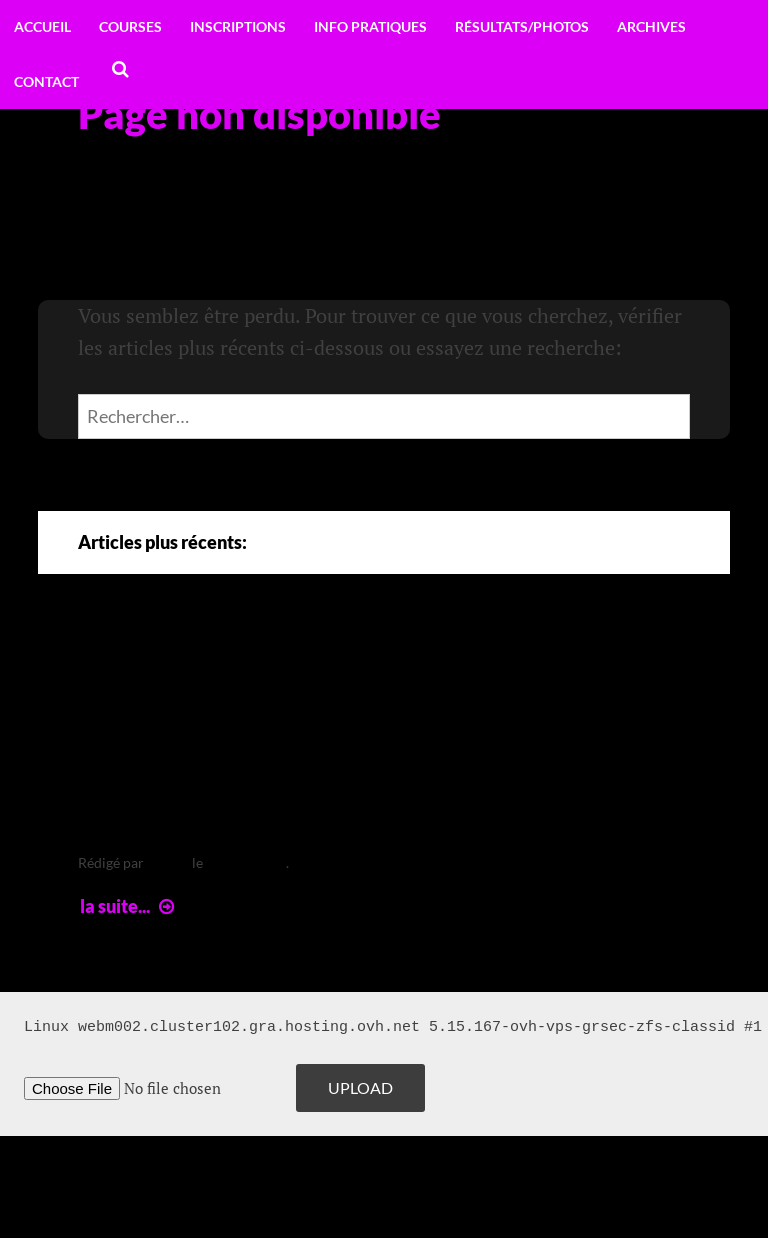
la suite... (129, 906)
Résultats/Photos (522, 26)
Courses (130, 26)
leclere (168, 862)
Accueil (42, 26)
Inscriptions (238, 26)
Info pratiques (370, 26)
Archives (651, 26)
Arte (120, 666)
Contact (46, 81)
